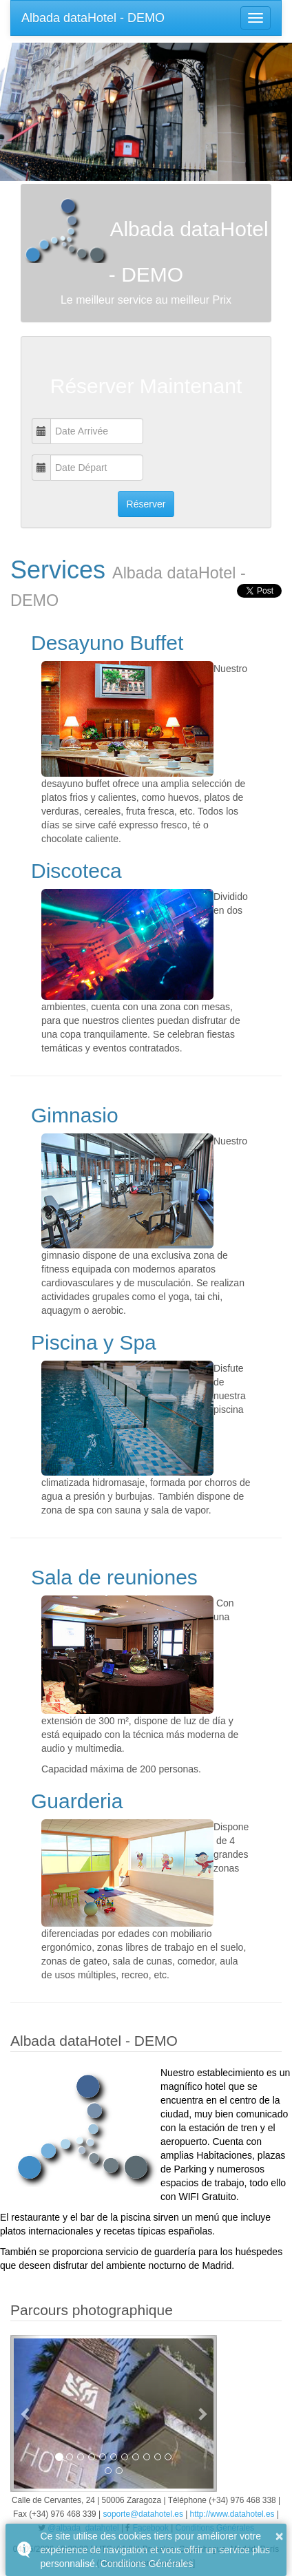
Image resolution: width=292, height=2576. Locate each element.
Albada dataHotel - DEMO (93, 18)
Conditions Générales (147, 2563)
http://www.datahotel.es (232, 2514)
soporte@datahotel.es (143, 2514)
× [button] (279, 2536)
